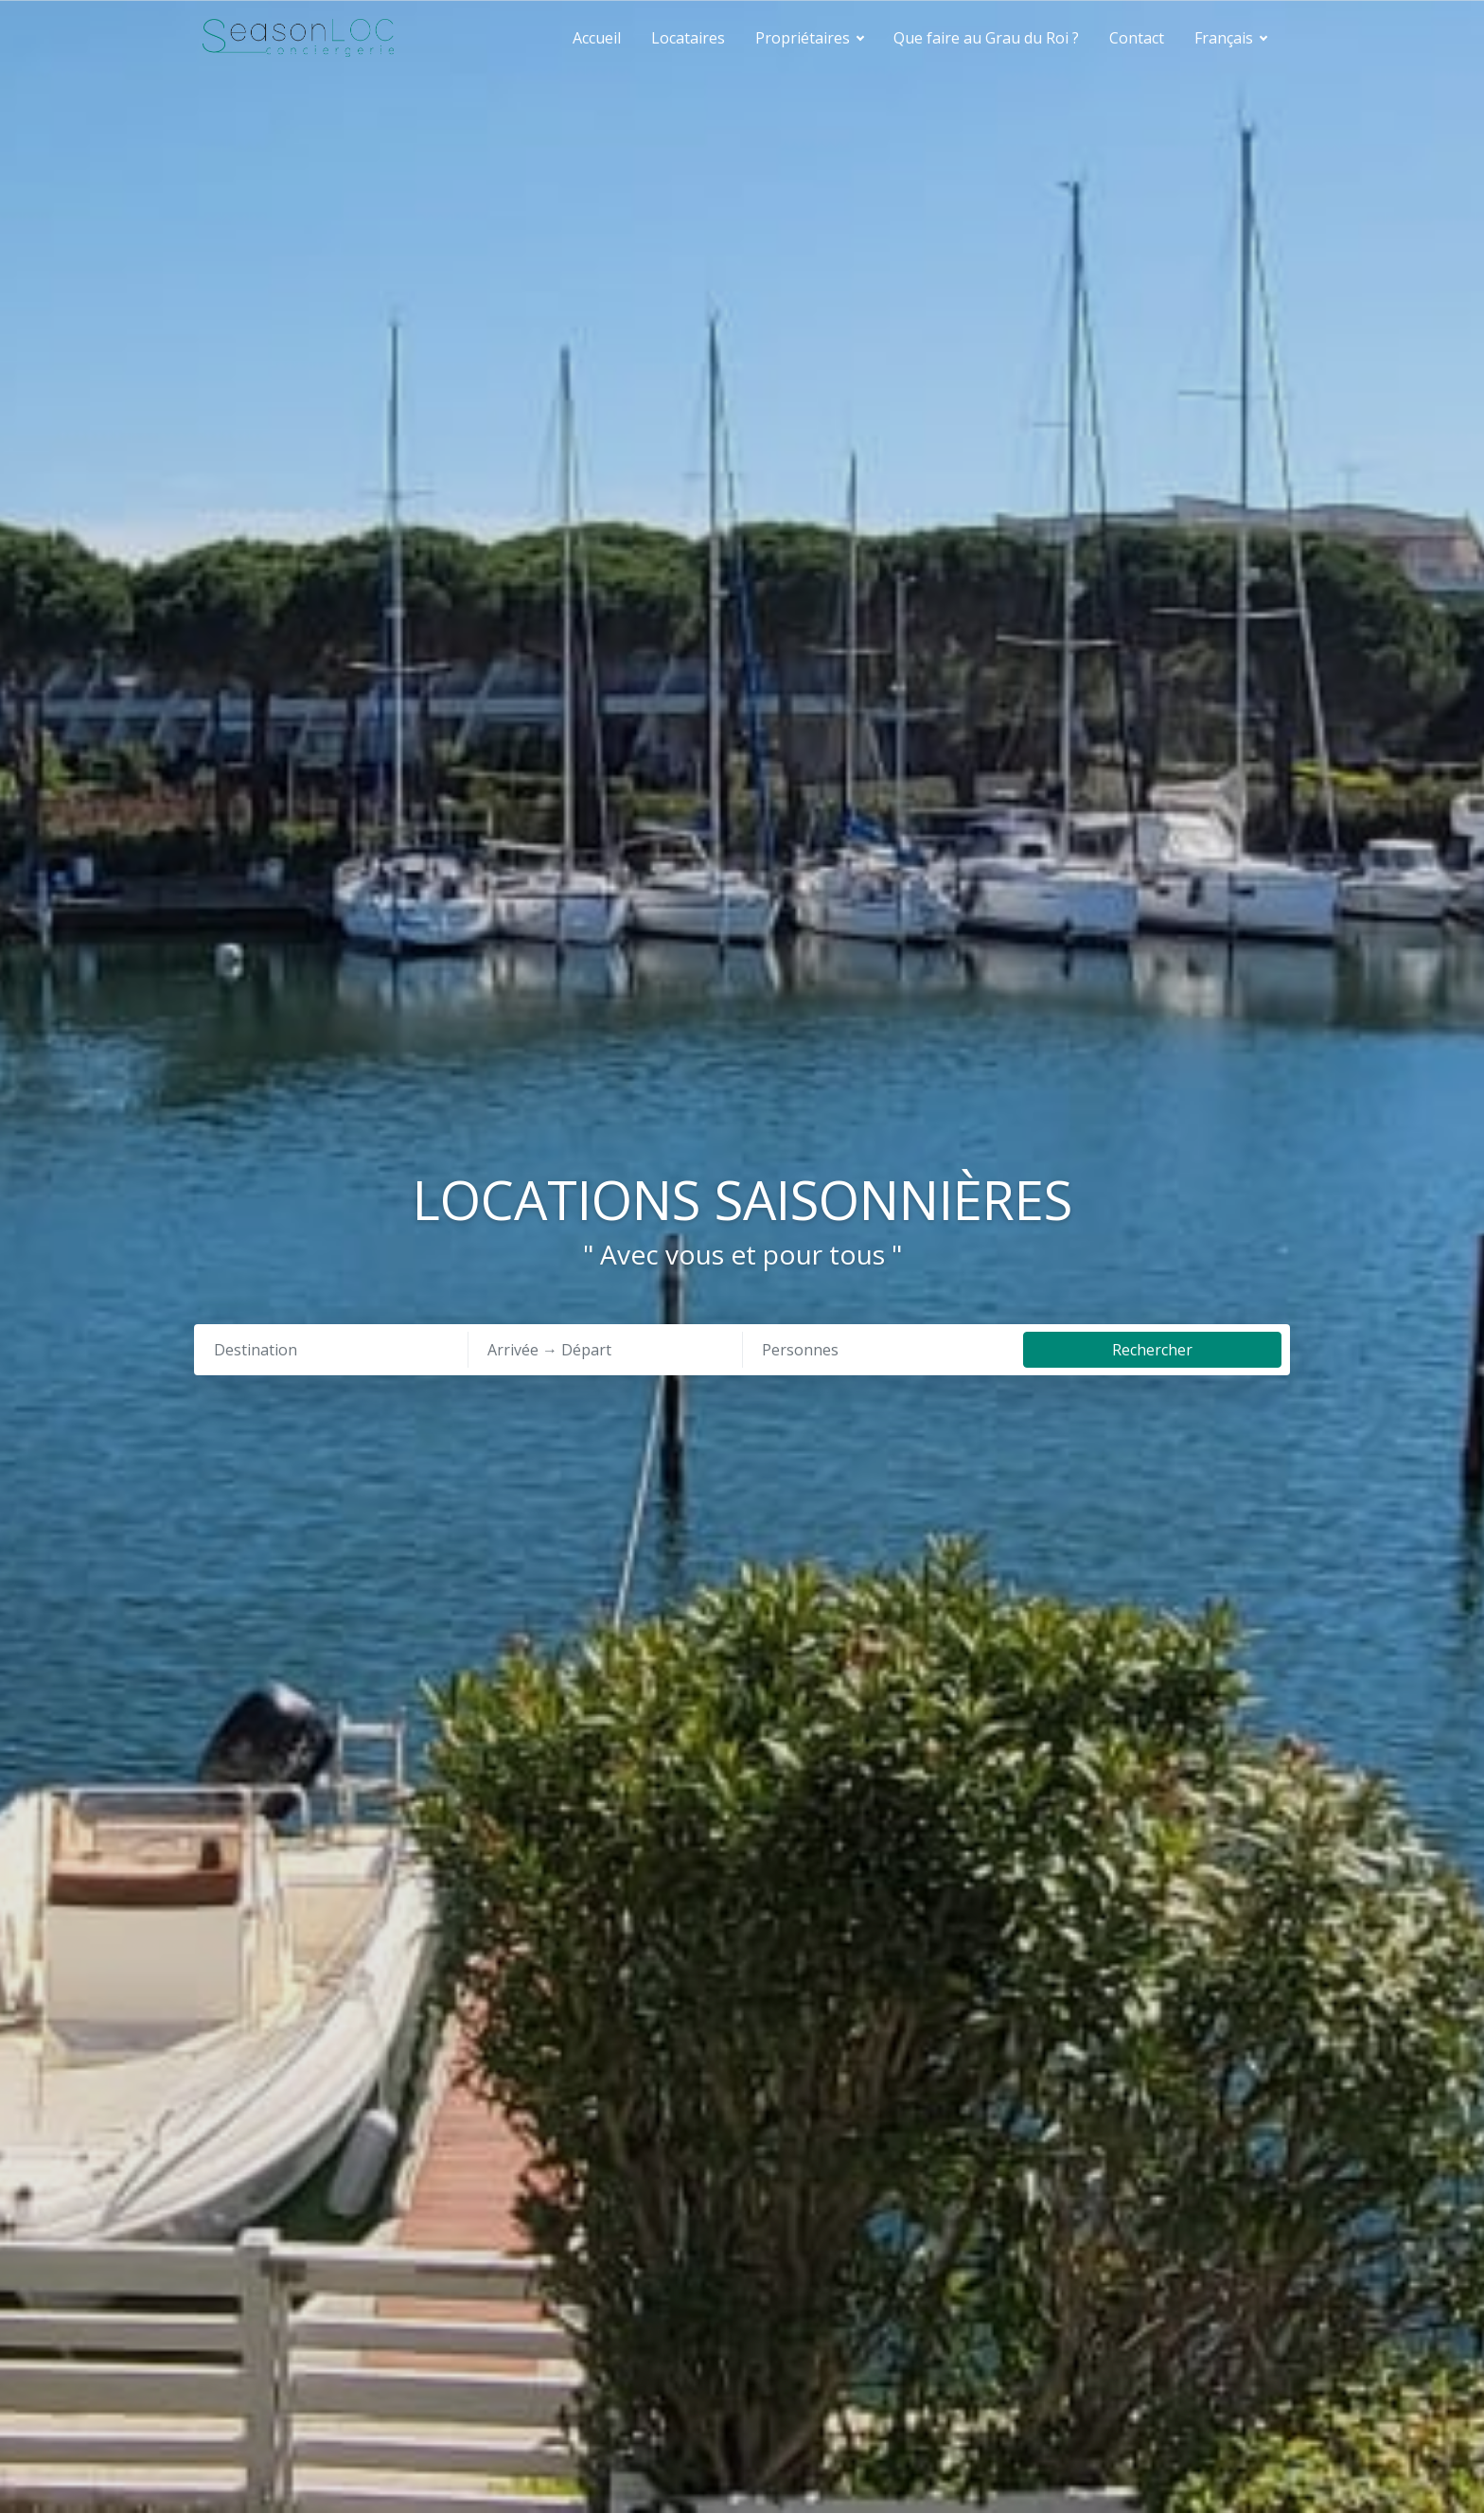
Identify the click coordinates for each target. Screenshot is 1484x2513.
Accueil (597, 37)
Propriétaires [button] (804, 37)
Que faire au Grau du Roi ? (986, 37)
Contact (1136, 37)
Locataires (688, 37)
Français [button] (1225, 37)
